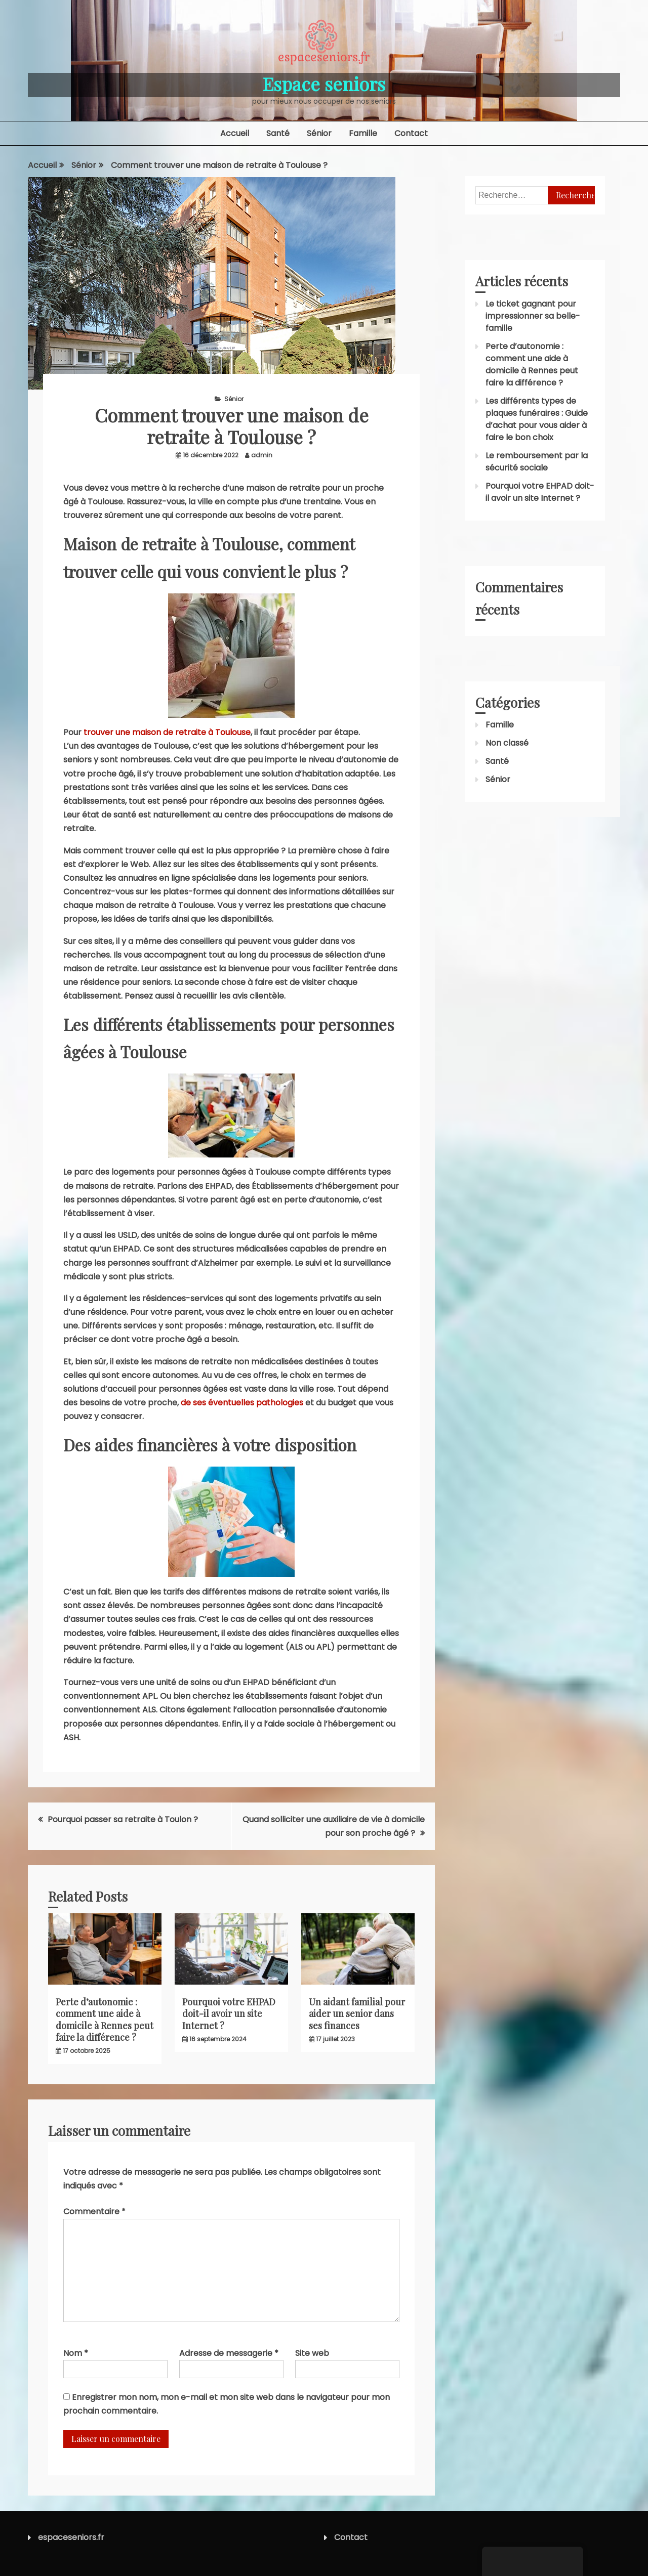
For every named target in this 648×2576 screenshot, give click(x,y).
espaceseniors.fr (71, 2537)
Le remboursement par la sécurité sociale (536, 462)
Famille (363, 133)
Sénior (319, 133)
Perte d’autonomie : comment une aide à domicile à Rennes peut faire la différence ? (104, 2019)
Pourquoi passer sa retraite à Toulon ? (123, 1819)
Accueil (234, 133)
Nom (75, 2353)
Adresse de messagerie (228, 2353)
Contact (411, 133)
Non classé (507, 743)
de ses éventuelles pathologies (242, 1402)
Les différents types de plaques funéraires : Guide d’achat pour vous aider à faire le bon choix (536, 419)
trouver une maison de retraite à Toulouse (167, 732)
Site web (312, 2353)
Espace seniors (324, 83)
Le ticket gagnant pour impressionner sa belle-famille (532, 316)
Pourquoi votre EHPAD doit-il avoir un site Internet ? (228, 2014)
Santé (278, 133)
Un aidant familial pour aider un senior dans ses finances (357, 2014)
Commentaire (94, 2211)
